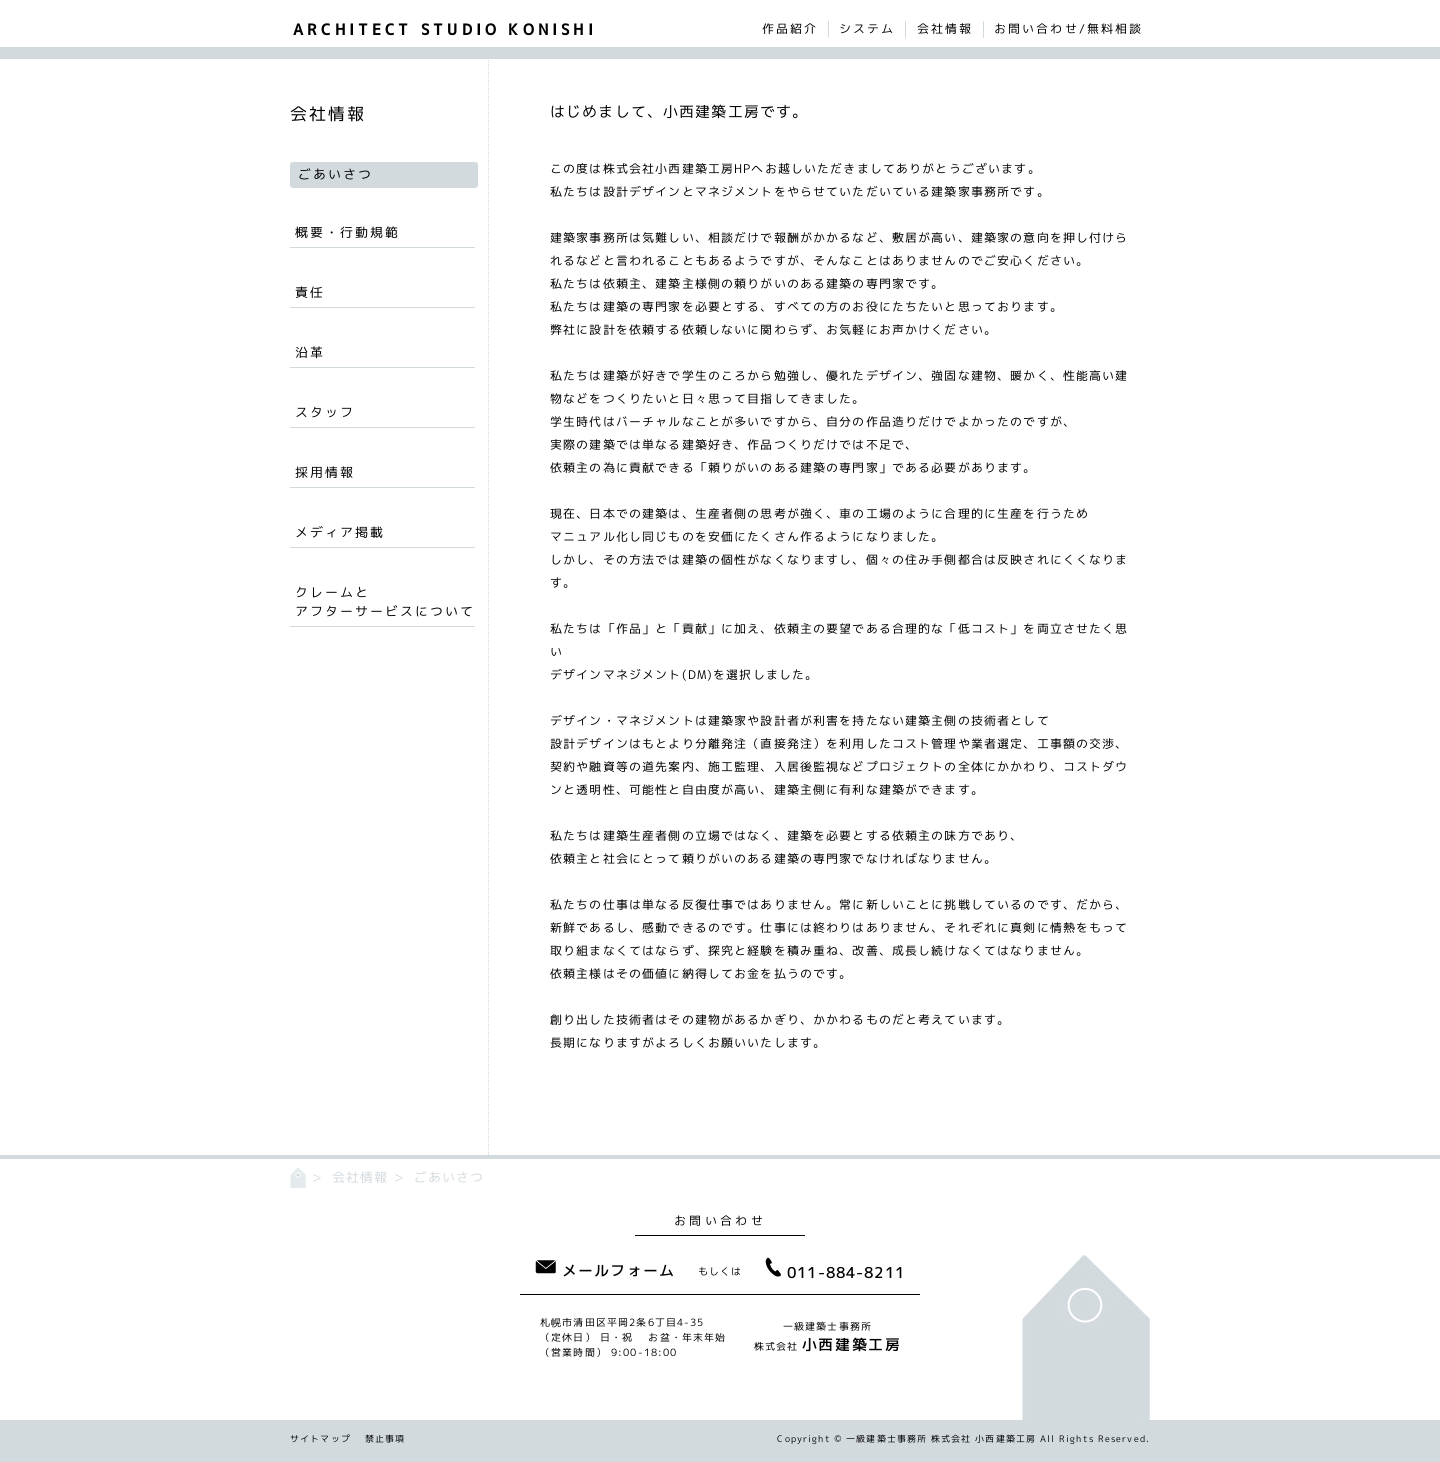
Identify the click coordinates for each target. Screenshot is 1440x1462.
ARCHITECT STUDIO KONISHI (445, 29)
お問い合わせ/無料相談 (1068, 29)
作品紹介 (790, 29)
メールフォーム (605, 1270)
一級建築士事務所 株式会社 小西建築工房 (941, 1438)
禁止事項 (385, 1438)
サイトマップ (320, 1438)
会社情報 (945, 29)
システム (867, 29)
